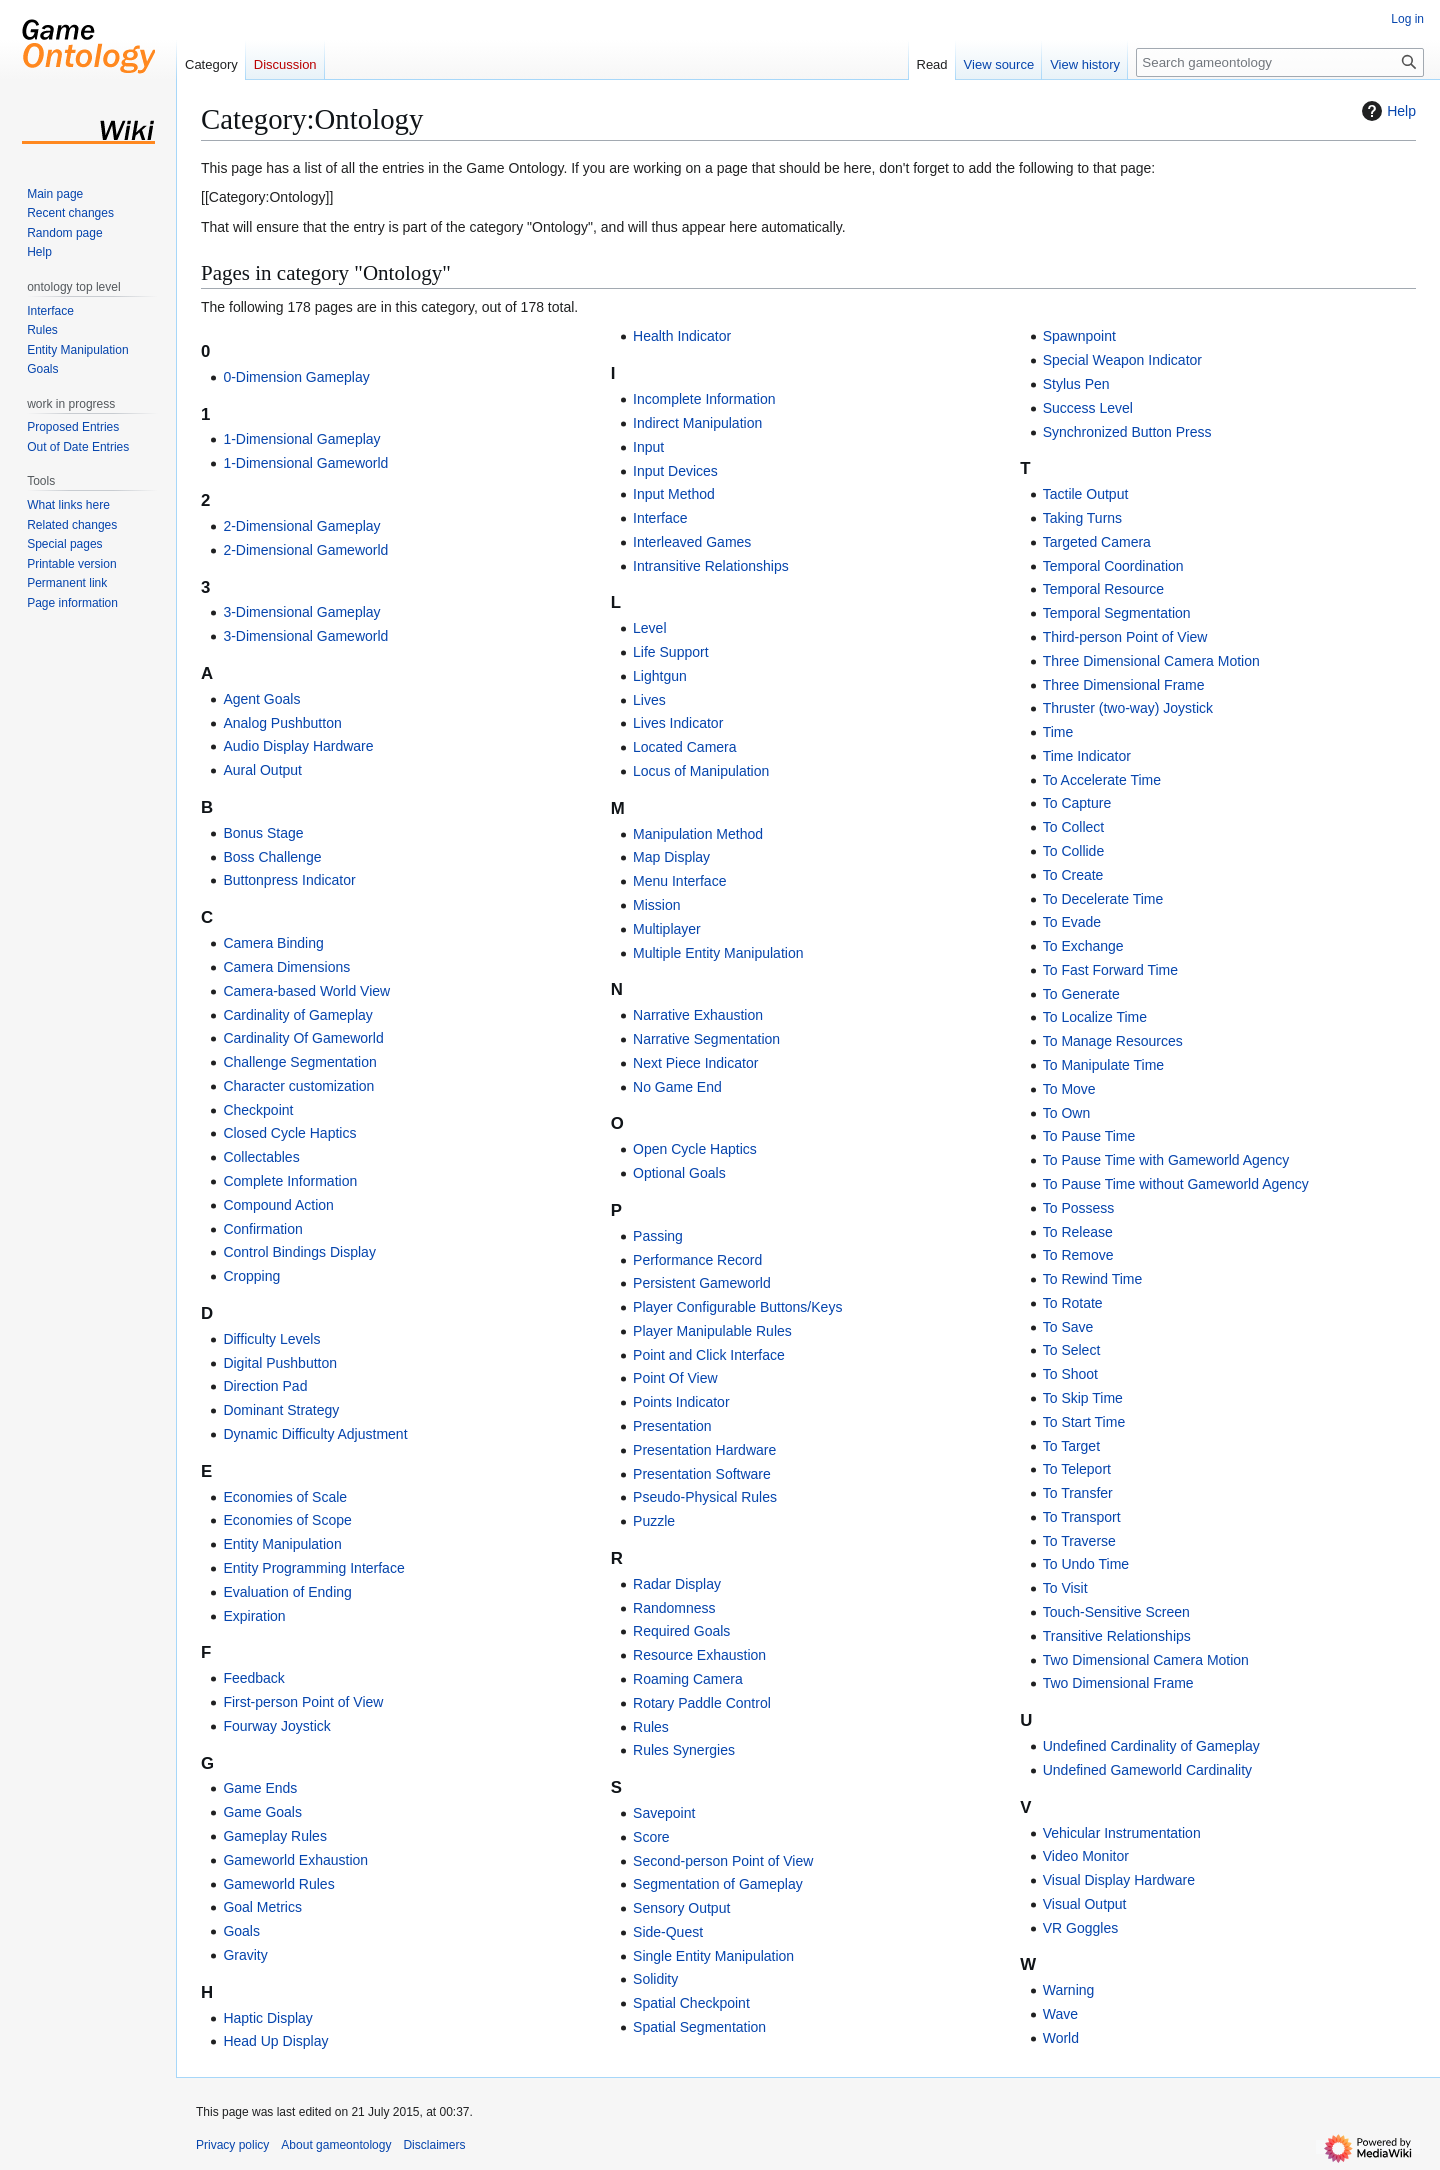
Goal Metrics (262, 1907)
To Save (1068, 1327)
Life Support (671, 652)
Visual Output (1085, 1904)
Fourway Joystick (276, 1726)
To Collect (1073, 827)
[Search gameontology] (1280, 62)
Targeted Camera (1097, 542)
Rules (651, 1727)
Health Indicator (682, 336)
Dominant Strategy (281, 1410)
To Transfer (1078, 1493)
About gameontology (336, 2145)
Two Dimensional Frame (1118, 1683)
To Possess (1079, 1208)
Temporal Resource (1103, 589)
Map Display (671, 857)
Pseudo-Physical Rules (705, 1497)
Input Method (674, 494)
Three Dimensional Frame (1124, 685)
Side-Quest (668, 1932)
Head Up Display (275, 2041)
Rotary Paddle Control (702, 1703)
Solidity (655, 1979)
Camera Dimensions (286, 967)
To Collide (1073, 851)
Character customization (298, 1086)
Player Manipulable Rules (712, 1331)
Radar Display (677, 1584)
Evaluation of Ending (287, 1592)
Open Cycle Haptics (695, 1149)
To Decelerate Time (1103, 899)
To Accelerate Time (1102, 780)
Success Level (1088, 408)
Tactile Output (1086, 494)
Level (649, 628)
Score (651, 1837)
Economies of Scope (287, 1520)
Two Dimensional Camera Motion (1146, 1660)
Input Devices (675, 471)
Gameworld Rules (278, 1884)
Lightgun (660, 676)
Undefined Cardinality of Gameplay (1151, 1746)
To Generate (1081, 994)
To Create (1073, 875)
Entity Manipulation (282, 1544)
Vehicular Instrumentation (1122, 1833)
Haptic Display (267, 2018)
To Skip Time (1083, 1398)
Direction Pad (265, 1386)
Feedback (253, 1678)
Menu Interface (679, 881)
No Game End (677, 1087)
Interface (660, 518)
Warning (1069, 1990)
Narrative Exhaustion (698, 1015)
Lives (649, 700)
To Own (1066, 1113)
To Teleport (1077, 1469)
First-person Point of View (303, 1702)
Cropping (251, 1276)
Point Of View (675, 1378)
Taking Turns (1082, 518)
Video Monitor (1086, 1856)
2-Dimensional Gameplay (301, 526)
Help (1386, 111)
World (1061, 2038)
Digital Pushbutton (280, 1363)
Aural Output (262, 770)
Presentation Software (702, 1474)
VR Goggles (1080, 1928)
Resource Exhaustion (699, 1655)
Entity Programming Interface (313, 1568)
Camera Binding (273, 943)
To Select (1072, 1350)
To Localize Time (1095, 1017)
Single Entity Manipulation (713, 1956)
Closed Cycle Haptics (289, 1133)
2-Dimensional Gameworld (305, 550)
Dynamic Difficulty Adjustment (315, 1434)
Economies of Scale (285, 1497)
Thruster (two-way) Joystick (1128, 708)
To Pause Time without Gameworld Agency (1176, 1184)
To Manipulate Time (1103, 1065)
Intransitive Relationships (711, 566)
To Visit (1065, 1588)
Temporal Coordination (1113, 566)
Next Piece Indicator (695, 1063)
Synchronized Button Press (1127, 432)
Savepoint (664, 1813)
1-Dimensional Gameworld (305, 463)
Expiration (254, 1616)
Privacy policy (232, 2145)
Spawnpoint (1079, 336)
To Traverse (1079, 1541)
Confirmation (262, 1229)
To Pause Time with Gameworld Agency (1166, 1160)
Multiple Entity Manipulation (718, 953)
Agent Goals (261, 699)
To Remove (1078, 1255)
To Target (1071, 1446)
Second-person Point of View (723, 1861)
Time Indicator (1087, 756)
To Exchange (1083, 946)
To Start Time (1084, 1422)
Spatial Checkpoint (691, 2003)
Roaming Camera (688, 1679)
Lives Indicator (678, 723)
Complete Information (290, 1181)
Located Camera (685, 747)
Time (1058, 732)
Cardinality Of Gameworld (303, 1038)
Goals (241, 1931)
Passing (658, 1236)
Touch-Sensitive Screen (1116, 1612)
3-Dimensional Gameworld (305, 636)
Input (648, 447)
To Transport (1082, 1517)
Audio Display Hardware (298, 746)
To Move (1069, 1089)
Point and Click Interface (709, 1355)
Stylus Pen (1076, 384)
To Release (1078, 1232)
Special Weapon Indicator (1122, 360)
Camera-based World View (306, 991)
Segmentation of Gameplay (718, 1884)
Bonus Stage (263, 833)
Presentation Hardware (704, 1450)
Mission (656, 905)
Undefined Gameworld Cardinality (1147, 1770)
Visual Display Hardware (1119, 1880)
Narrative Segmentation (706, 1039)
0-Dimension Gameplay (296, 377)
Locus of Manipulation (701, 771)
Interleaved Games (692, 542)
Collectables (261, 1157)
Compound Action (278, 1205)
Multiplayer (667, 929)
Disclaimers (434, 2145)
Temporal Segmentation (1117, 613)
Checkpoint (258, 1110)
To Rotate (1073, 1303)
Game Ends (260, 1788)
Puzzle (654, 1521)
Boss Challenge (272, 857)
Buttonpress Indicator (289, 880)
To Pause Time (1089, 1136)
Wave (1060, 2014)
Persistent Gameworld (702, 1283)
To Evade (1072, 922)
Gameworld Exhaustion (295, 1860)
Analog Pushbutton (282, 723)
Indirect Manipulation (697, 423)
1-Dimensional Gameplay (301, 439)
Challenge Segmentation (299, 1062)
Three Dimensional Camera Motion (1151, 661)
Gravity (245, 1955)
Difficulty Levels (271, 1339)
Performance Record (697, 1260)
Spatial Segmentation (699, 2027)
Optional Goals (679, 1173)
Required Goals (681, 1631)
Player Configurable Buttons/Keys (737, 1307)
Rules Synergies (684, 1750)
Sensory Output (681, 1908)
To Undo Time (1086, 1564)
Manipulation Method (698, 834)
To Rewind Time (1093, 1279)
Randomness (674, 1608)
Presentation (672, 1426)
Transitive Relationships (1117, 1636)
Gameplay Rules (275, 1836)
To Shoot (1070, 1374)
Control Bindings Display (299, 1252)
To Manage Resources (1113, 1041)
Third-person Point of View (1125, 637)
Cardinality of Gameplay (297, 1015)
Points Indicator (681, 1402)
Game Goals (262, 1812)
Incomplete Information (704, 399)
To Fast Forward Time (1110, 970)
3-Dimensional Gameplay (301, 612)
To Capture (1077, 803)
